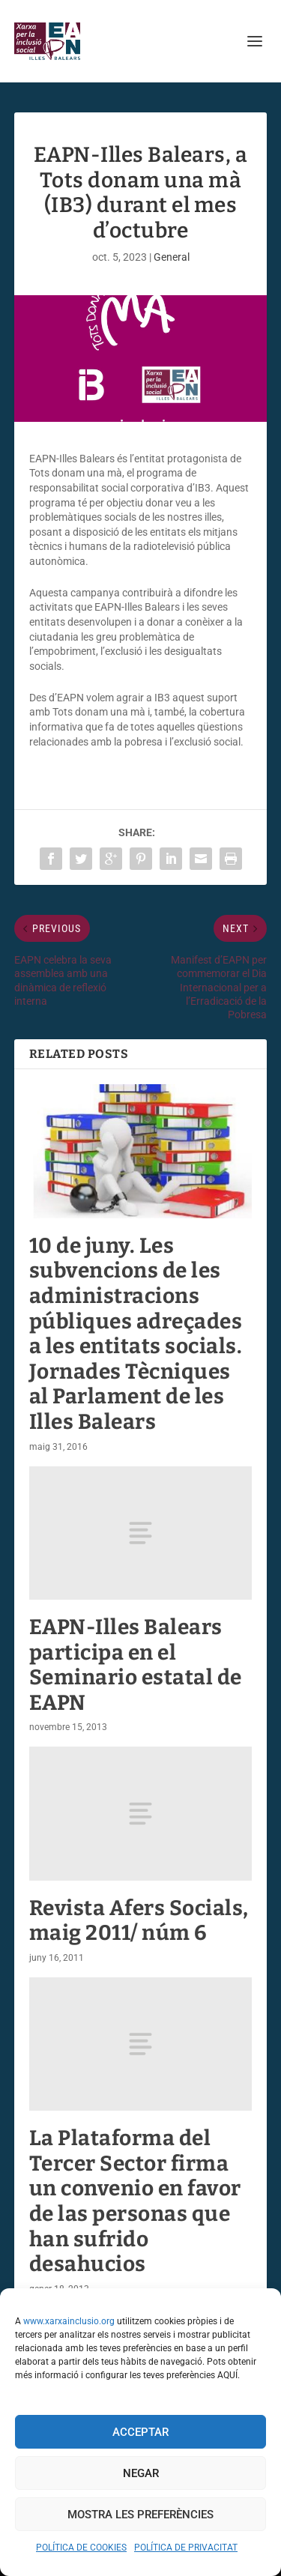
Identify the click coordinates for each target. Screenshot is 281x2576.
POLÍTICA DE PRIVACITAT (186, 2547)
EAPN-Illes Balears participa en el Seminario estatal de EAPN (135, 1665)
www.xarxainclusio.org (69, 2321)
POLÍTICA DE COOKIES (81, 2547)
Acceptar (140, 2432)
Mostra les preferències (140, 2514)
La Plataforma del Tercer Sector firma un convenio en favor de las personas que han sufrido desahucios (135, 2201)
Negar (141, 2473)
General (172, 257)
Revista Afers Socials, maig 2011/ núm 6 (139, 1921)
